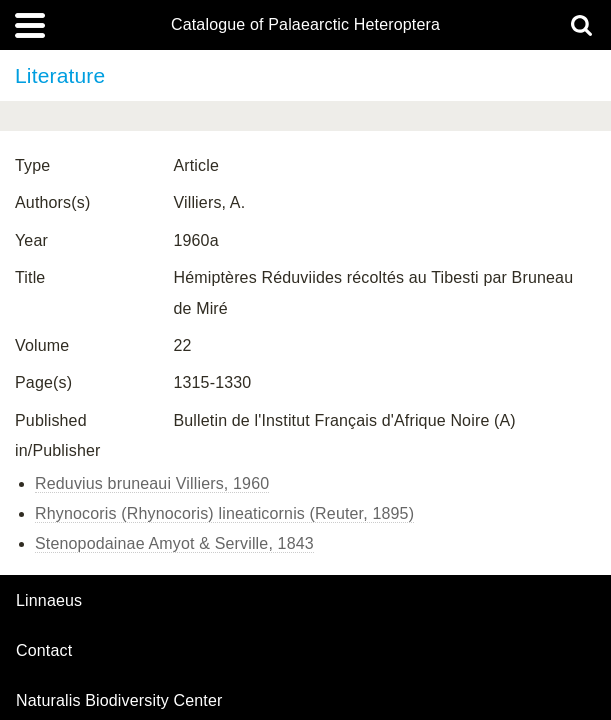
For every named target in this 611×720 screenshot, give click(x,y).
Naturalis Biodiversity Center (119, 701)
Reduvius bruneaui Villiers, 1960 (152, 483)
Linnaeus (49, 601)
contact (44, 650)
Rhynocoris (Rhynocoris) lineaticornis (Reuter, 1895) (224, 513)
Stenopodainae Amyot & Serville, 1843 (174, 543)
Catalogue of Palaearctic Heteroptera (305, 25)
